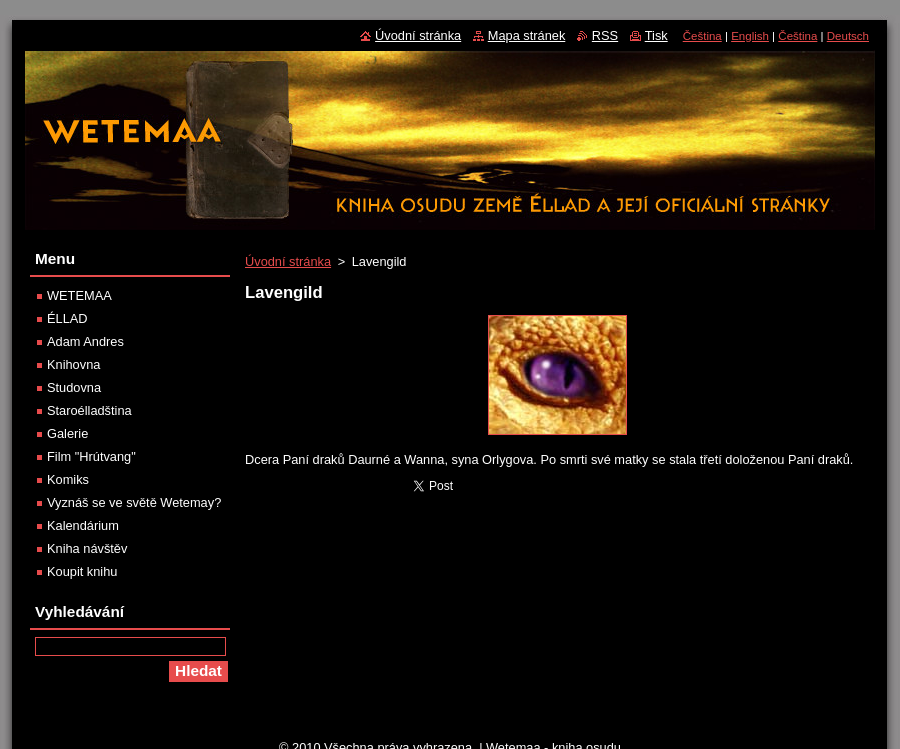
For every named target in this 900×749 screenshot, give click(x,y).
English (750, 36)
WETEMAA (79, 295)
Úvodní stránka (288, 261)
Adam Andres (85, 341)
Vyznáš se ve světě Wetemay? (134, 502)
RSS (605, 35)
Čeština (702, 36)
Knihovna (73, 364)
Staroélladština (89, 410)
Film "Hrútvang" (91, 456)
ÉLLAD (67, 318)
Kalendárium (83, 525)
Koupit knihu (82, 571)
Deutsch (848, 36)
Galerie (67, 433)
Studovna (74, 387)
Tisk (656, 35)
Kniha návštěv (87, 548)
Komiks (68, 479)
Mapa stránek (527, 35)
